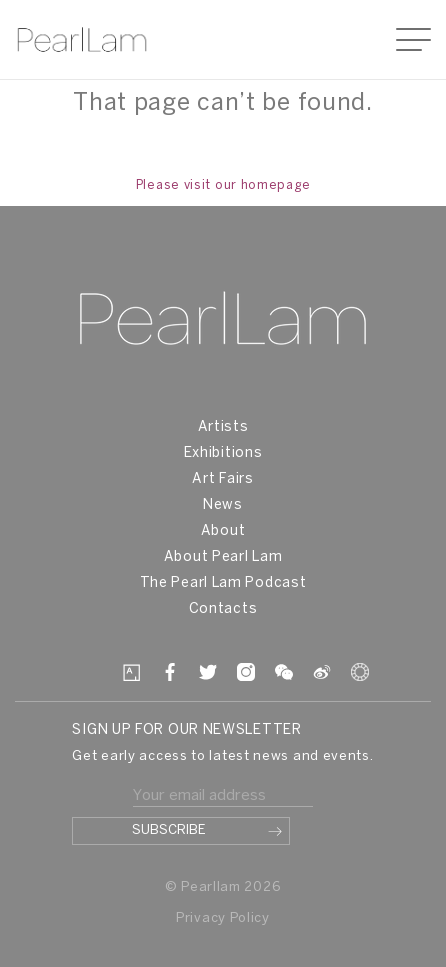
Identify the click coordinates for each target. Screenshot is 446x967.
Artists (223, 427)
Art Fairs (222, 479)
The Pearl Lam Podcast (223, 583)
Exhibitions (223, 453)
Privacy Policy (223, 918)
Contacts (223, 609)
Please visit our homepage (223, 185)
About (223, 531)
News (223, 505)
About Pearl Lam (223, 557)
